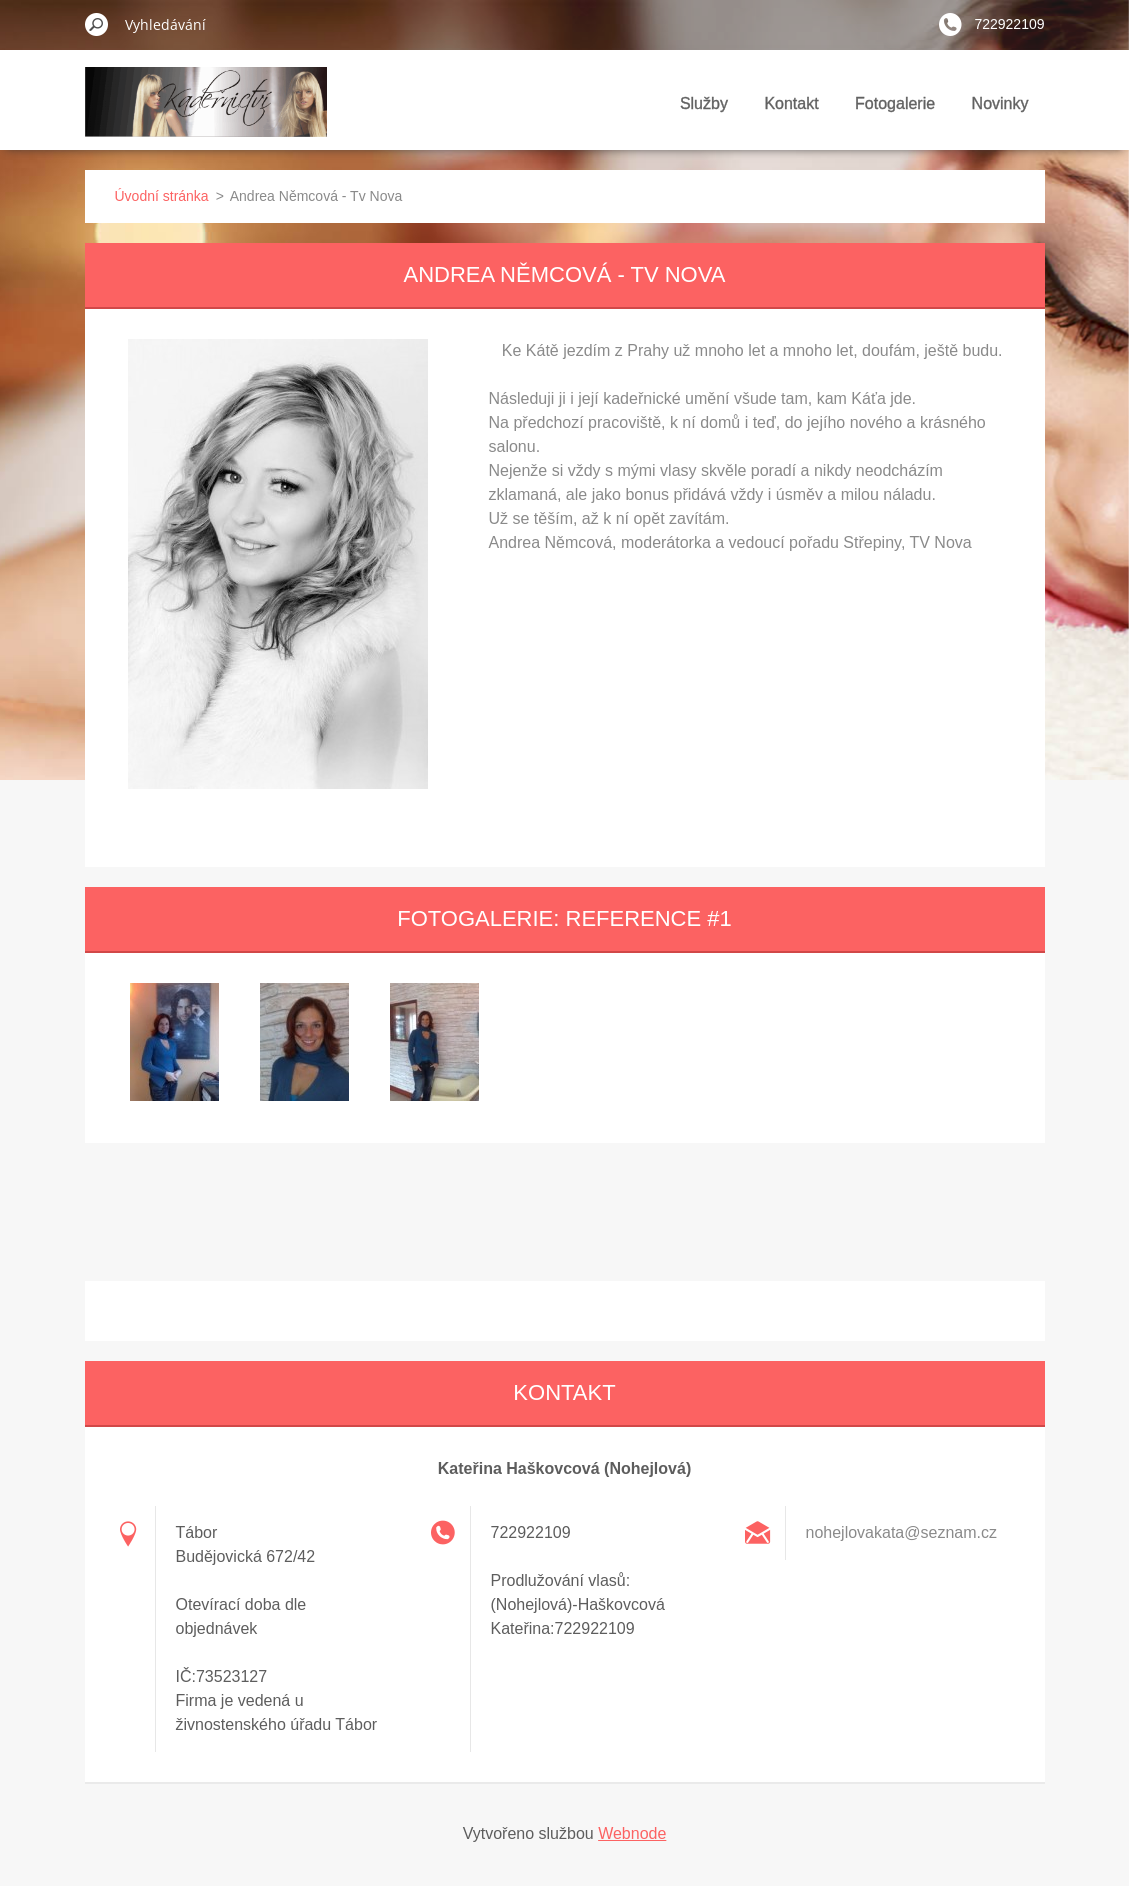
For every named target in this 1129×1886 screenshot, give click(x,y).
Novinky (1000, 103)
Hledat (97, 24)
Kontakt (791, 103)
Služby (704, 103)
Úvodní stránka (162, 196)
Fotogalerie (895, 103)
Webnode (632, 1833)
